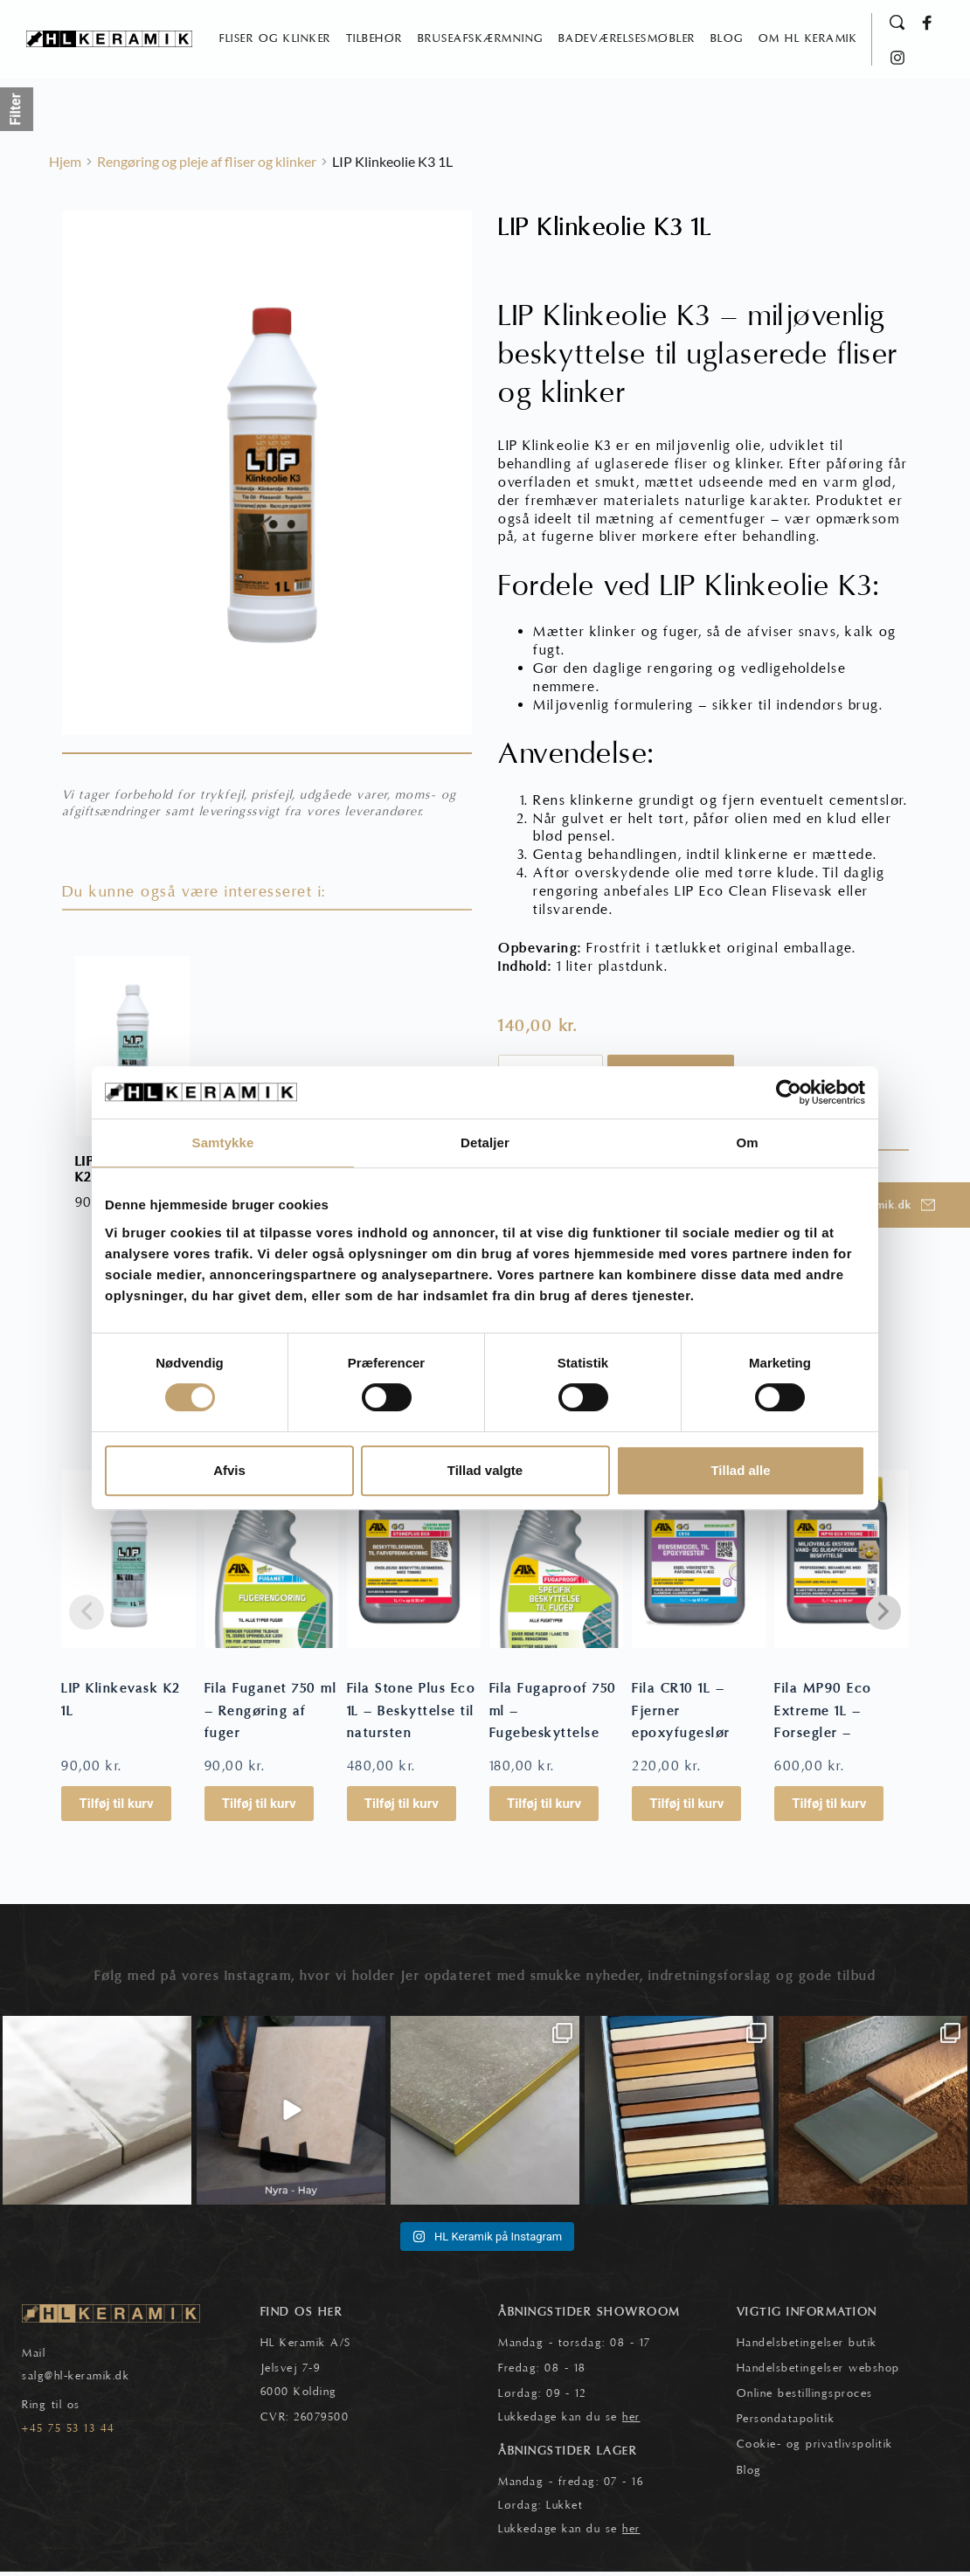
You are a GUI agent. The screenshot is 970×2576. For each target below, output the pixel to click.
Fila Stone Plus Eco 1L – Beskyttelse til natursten (411, 1716)
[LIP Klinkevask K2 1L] (128, 1563)
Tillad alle (740, 1470)
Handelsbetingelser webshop (818, 2373)
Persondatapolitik (786, 2424)
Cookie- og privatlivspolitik (815, 2449)
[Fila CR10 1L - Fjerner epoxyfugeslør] (699, 1563)
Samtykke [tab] (223, 1142)
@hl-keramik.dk (87, 2381)
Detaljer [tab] (485, 1142)
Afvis (229, 1470)
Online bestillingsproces (805, 2399)
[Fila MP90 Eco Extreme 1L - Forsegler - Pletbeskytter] (841, 1563)
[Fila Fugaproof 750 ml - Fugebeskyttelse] (556, 1563)
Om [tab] (747, 1142)
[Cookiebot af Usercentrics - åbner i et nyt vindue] (788, 1092)
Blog (749, 2475)
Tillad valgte (485, 1470)
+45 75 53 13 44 (68, 2434)
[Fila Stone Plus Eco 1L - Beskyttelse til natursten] (414, 1563)
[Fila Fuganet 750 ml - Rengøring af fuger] (271, 1563)
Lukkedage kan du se (569, 2422)
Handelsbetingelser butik (807, 2348)
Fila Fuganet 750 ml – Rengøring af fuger (270, 1716)
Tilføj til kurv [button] (116, 1809)
